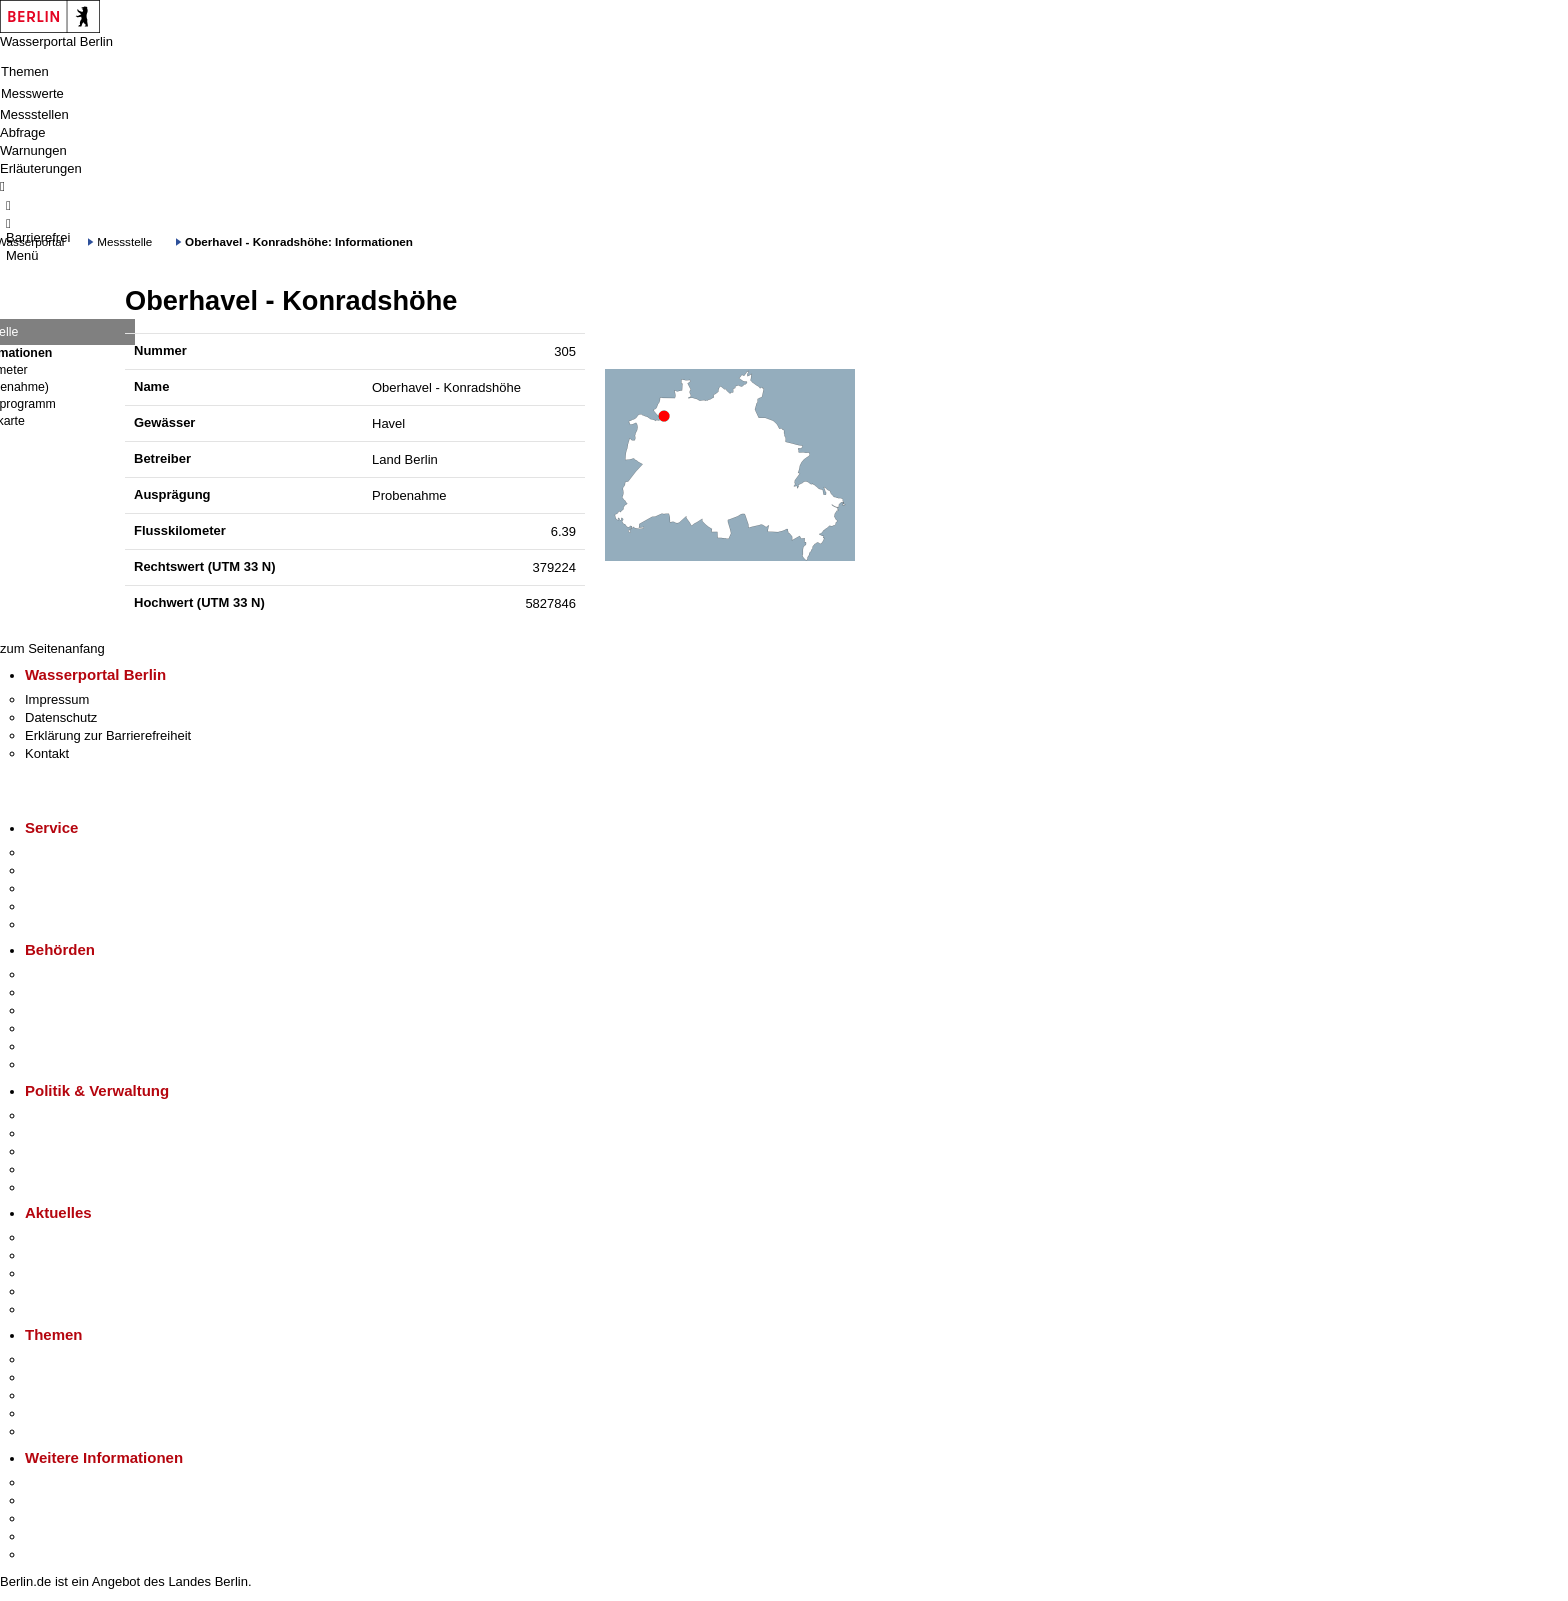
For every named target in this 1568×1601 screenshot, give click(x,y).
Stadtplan (52, 1554)
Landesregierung (74, 1115)
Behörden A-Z (65, 974)
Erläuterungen (41, 168)
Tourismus (54, 1500)
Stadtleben (56, 1536)
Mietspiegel (58, 1413)
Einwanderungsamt (80, 1064)
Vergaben (53, 1187)
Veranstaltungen (72, 1273)
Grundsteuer (61, 1431)
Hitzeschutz (58, 1309)
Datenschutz (61, 717)
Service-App (60, 852)
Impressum (57, 699)
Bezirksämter (63, 1010)
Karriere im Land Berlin (91, 1133)
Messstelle (124, 241)
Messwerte (32, 93)
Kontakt (47, 753)
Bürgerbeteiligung (76, 1151)
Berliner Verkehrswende (94, 1377)
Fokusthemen (64, 1359)
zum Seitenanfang (52, 648)
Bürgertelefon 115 (76, 888)
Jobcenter (53, 1046)
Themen (25, 71)
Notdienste (56, 906)
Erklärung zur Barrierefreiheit (108, 735)
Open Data (56, 1169)
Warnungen (33, 150)
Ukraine (47, 1291)
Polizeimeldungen (76, 1255)
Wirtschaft (54, 1518)
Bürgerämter (61, 1028)
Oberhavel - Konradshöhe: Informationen (299, 241)
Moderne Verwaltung (84, 1395)
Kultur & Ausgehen (79, 1482)
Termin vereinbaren (80, 870)
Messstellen (34, 114)
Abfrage (23, 132)
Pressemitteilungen (80, 1237)
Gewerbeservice (72, 924)
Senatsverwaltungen (84, 992)
